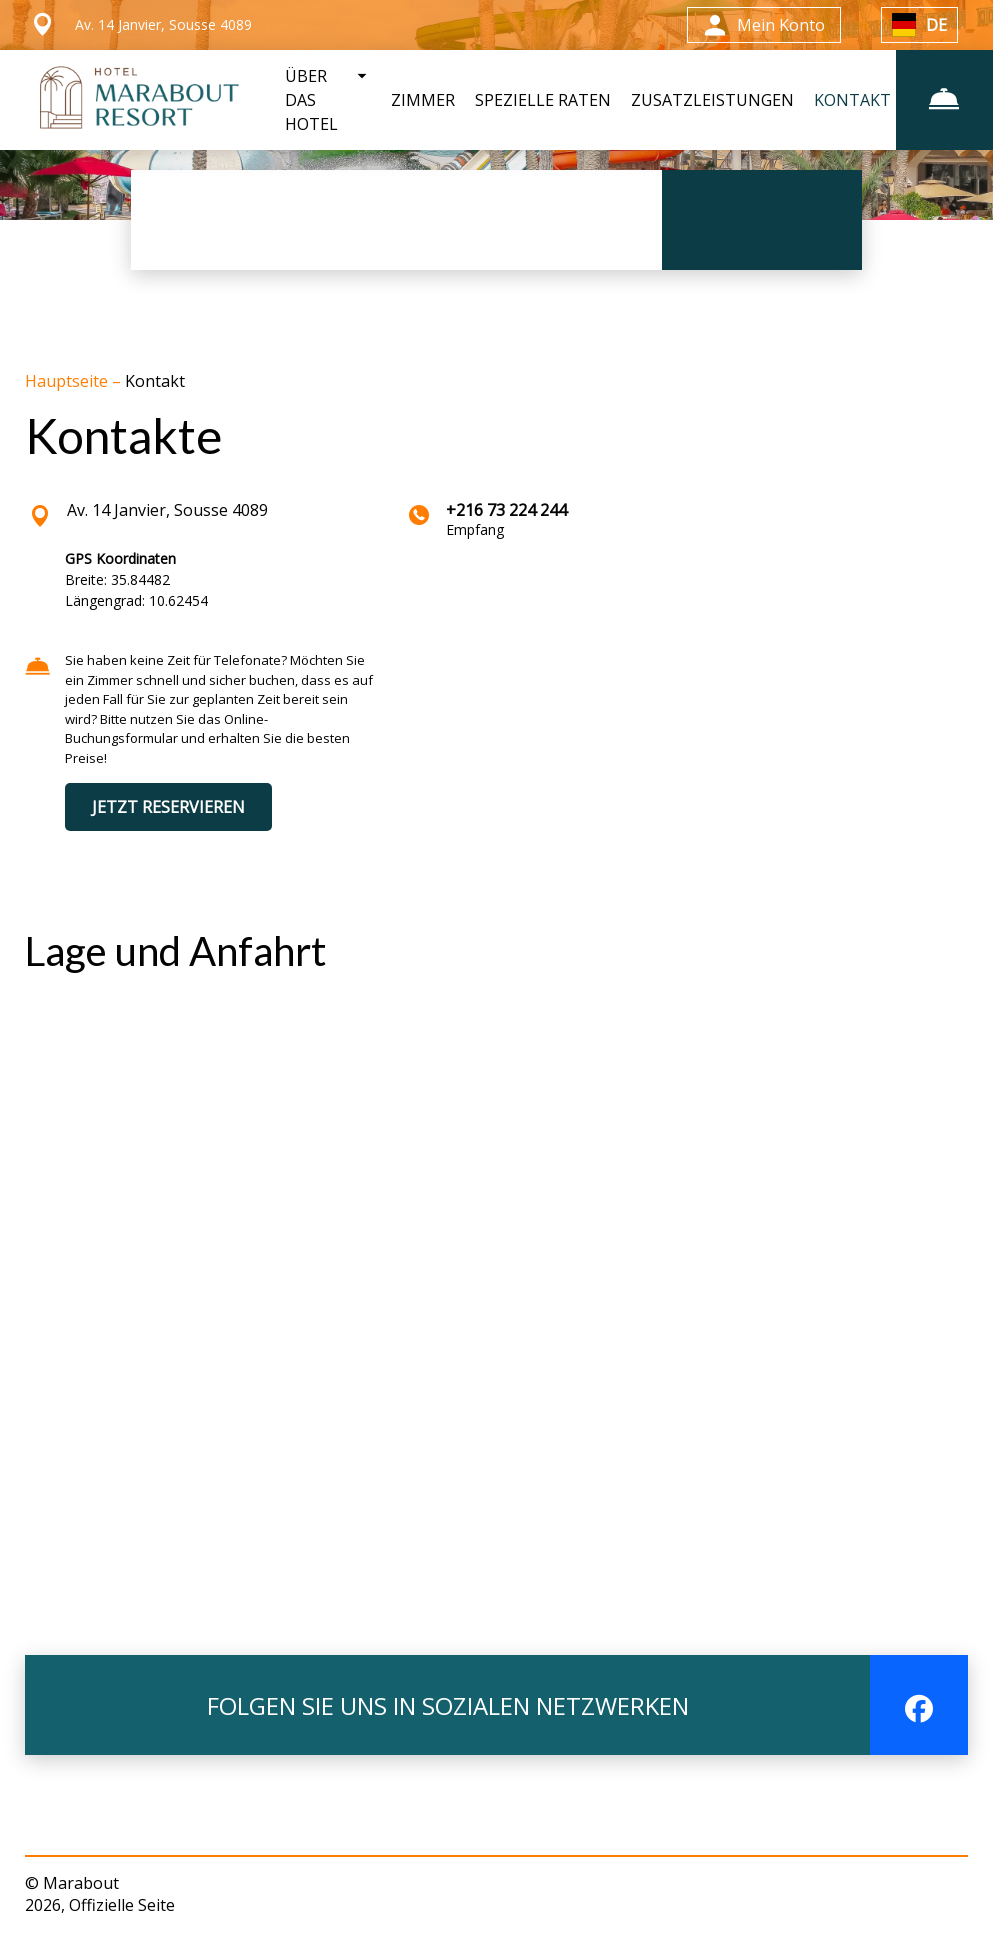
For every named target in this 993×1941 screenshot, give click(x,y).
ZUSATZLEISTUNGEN (709, 100)
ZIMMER (420, 100)
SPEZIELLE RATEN (540, 100)
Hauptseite (68, 381)
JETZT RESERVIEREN (168, 807)
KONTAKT (849, 100)
